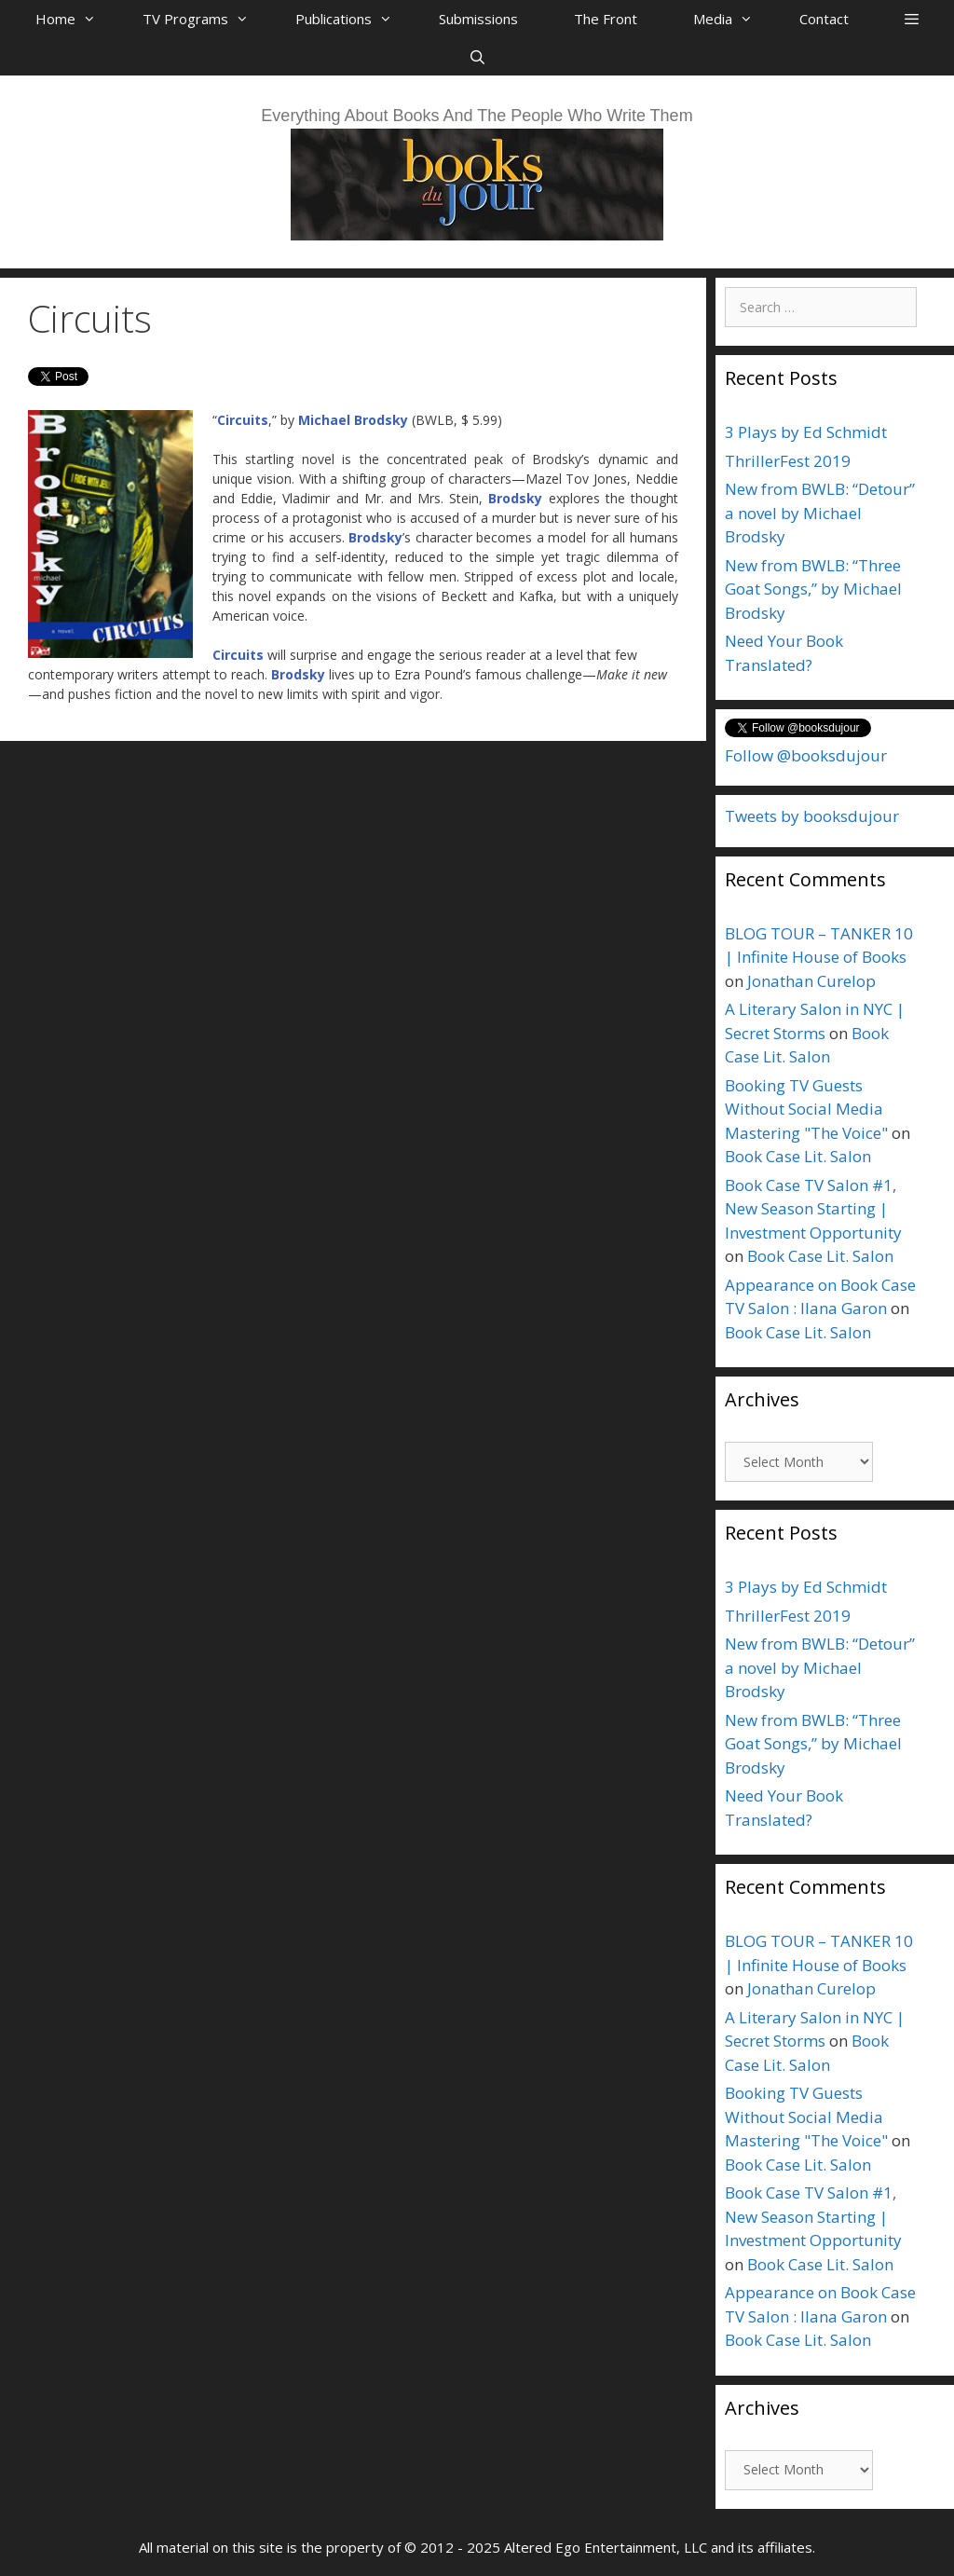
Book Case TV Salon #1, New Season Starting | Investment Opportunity (813, 1208)
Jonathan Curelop (811, 981)
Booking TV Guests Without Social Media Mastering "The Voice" (806, 1109)
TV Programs (205, 18)
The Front (605, 18)
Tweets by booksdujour (812, 816)
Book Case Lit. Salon (798, 1156)
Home (75, 18)
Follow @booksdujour (806, 755)
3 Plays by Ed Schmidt (806, 432)
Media (732, 18)
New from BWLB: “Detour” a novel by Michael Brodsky (820, 512)
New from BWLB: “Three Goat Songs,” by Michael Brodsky (813, 589)
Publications (353, 18)
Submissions (478, 18)
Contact (824, 18)
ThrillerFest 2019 (788, 461)
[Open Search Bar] (476, 56)
